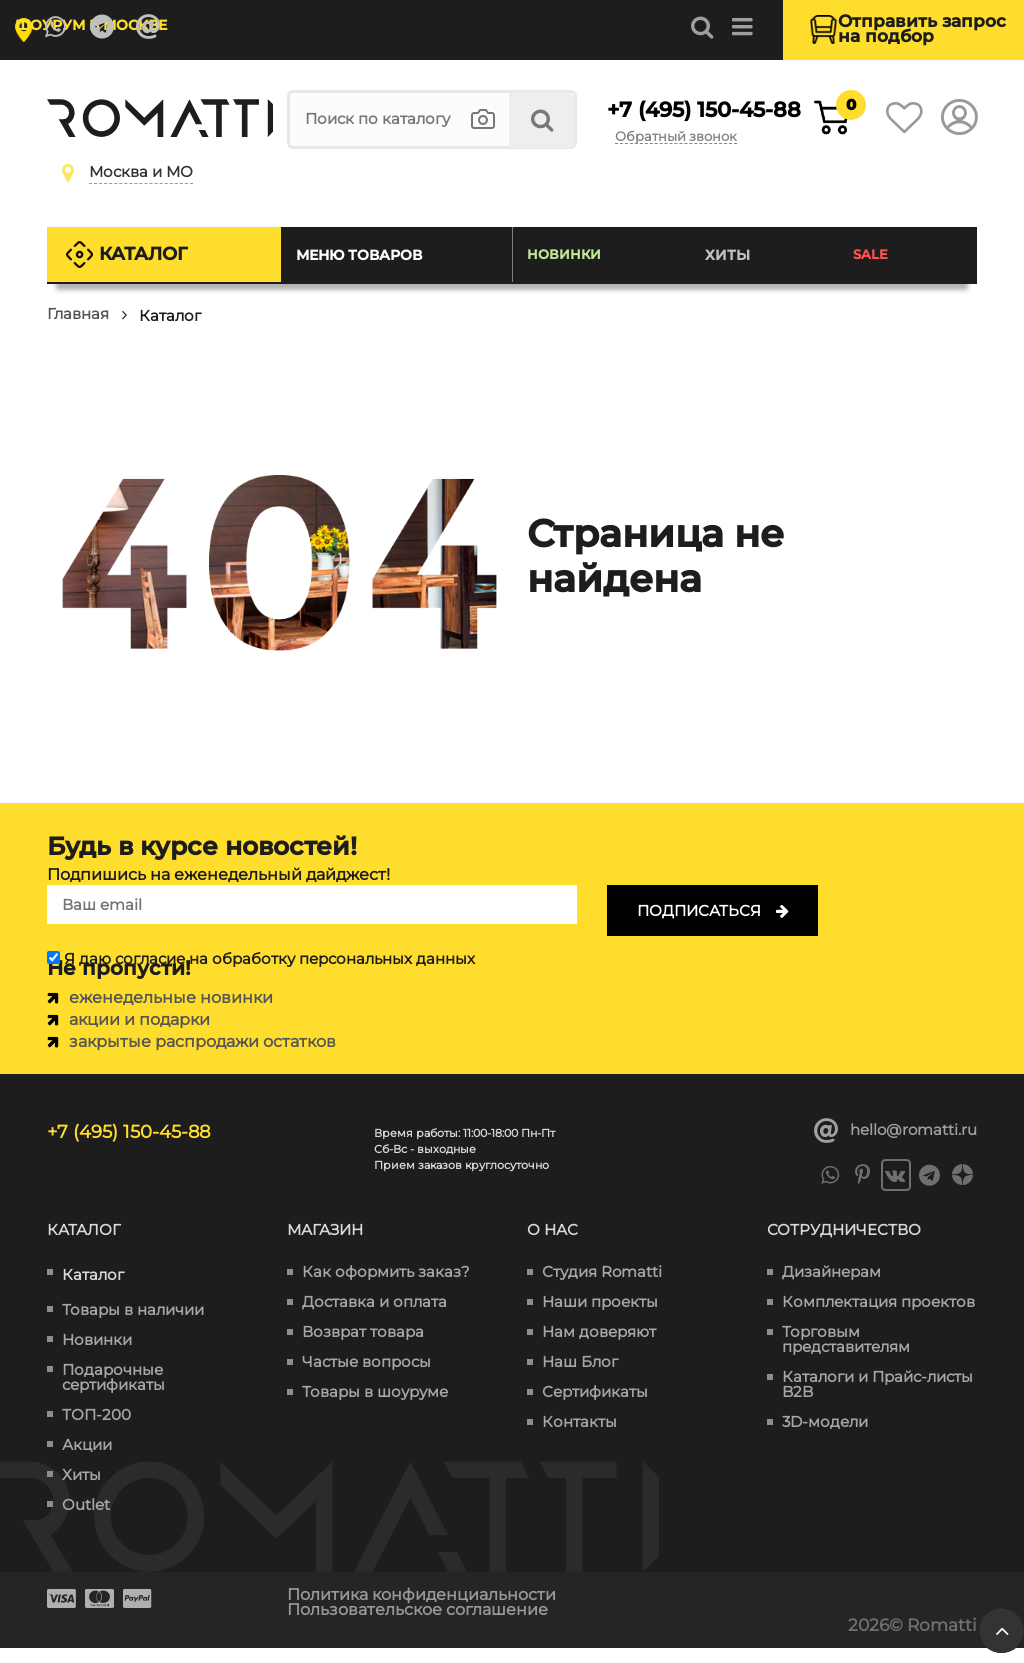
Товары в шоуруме (375, 1408)
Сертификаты (595, 1408)
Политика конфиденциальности (431, 1610)
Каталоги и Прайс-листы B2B (877, 1401)
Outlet (86, 1520)
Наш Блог (580, 1378)
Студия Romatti (602, 1288)
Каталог (150, 269)
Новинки (570, 270)
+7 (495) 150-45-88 (672, 124)
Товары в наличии (133, 1325)
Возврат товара (363, 1348)
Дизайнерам (831, 1288)
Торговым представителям (846, 1356)
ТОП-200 (96, 1430)
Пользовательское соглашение (428, 1625)
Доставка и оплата (374, 1318)
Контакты (579, 1438)
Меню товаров (366, 270)
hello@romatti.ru (895, 1146)
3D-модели (825, 1438)
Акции (87, 1460)
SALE (873, 270)
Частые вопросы (366, 1378)
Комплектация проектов (878, 1318)
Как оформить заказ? (386, 1288)
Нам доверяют (599, 1348)
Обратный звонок (699, 154)
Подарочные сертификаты (113, 1393)
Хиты (731, 270)
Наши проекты (600, 1318)
